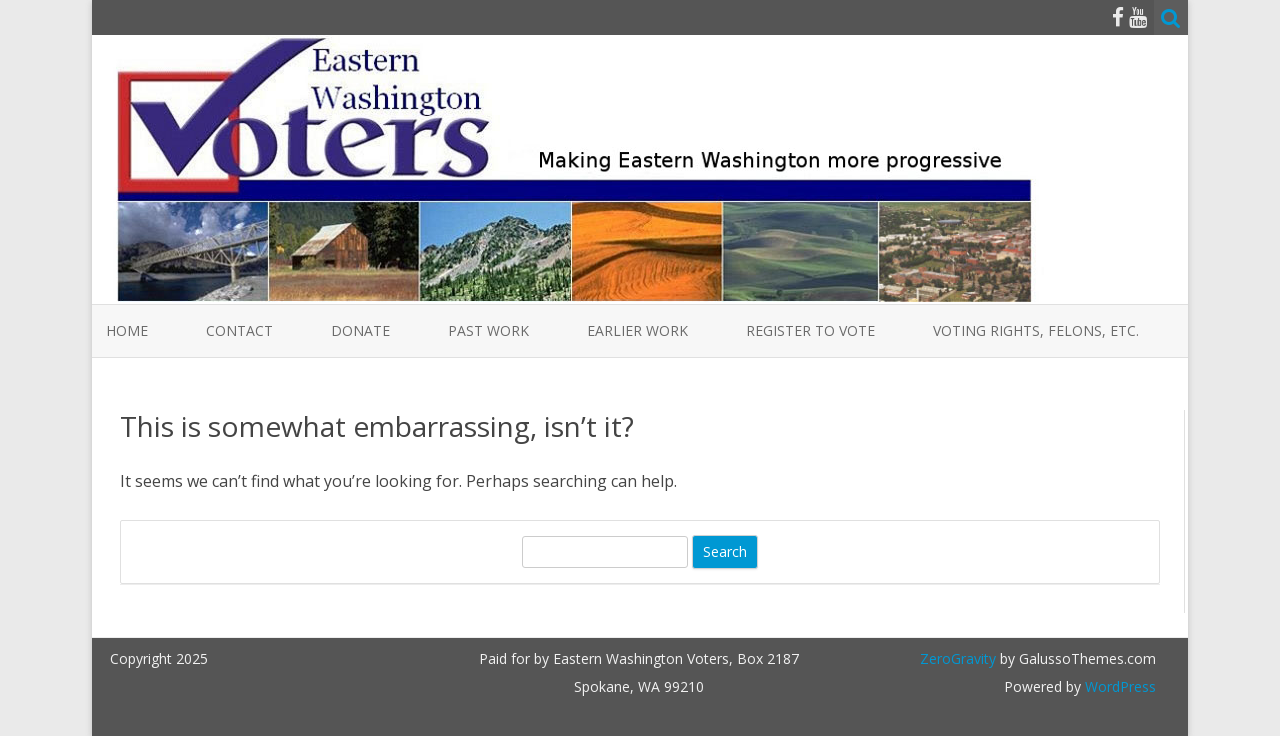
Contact (239, 330)
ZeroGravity (958, 658)
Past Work (488, 330)
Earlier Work (637, 330)
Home (127, 330)
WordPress (1118, 686)
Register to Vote (810, 330)
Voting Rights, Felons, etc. (1036, 330)
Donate (360, 330)
